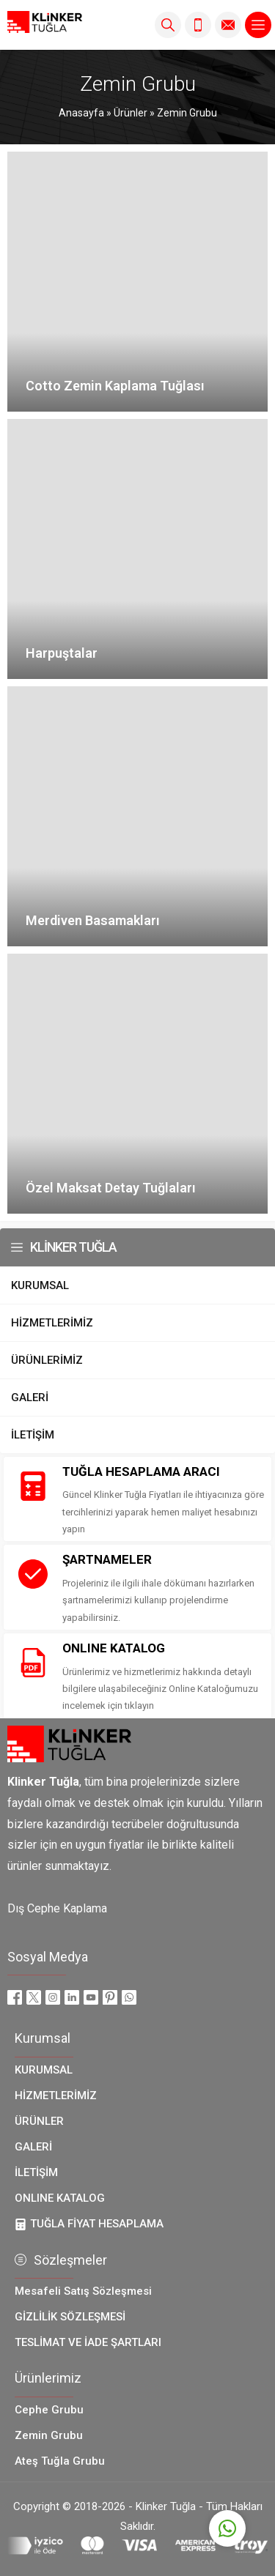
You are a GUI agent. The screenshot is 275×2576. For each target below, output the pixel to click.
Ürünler (130, 113)
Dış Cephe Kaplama (57, 1908)
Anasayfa (81, 113)
